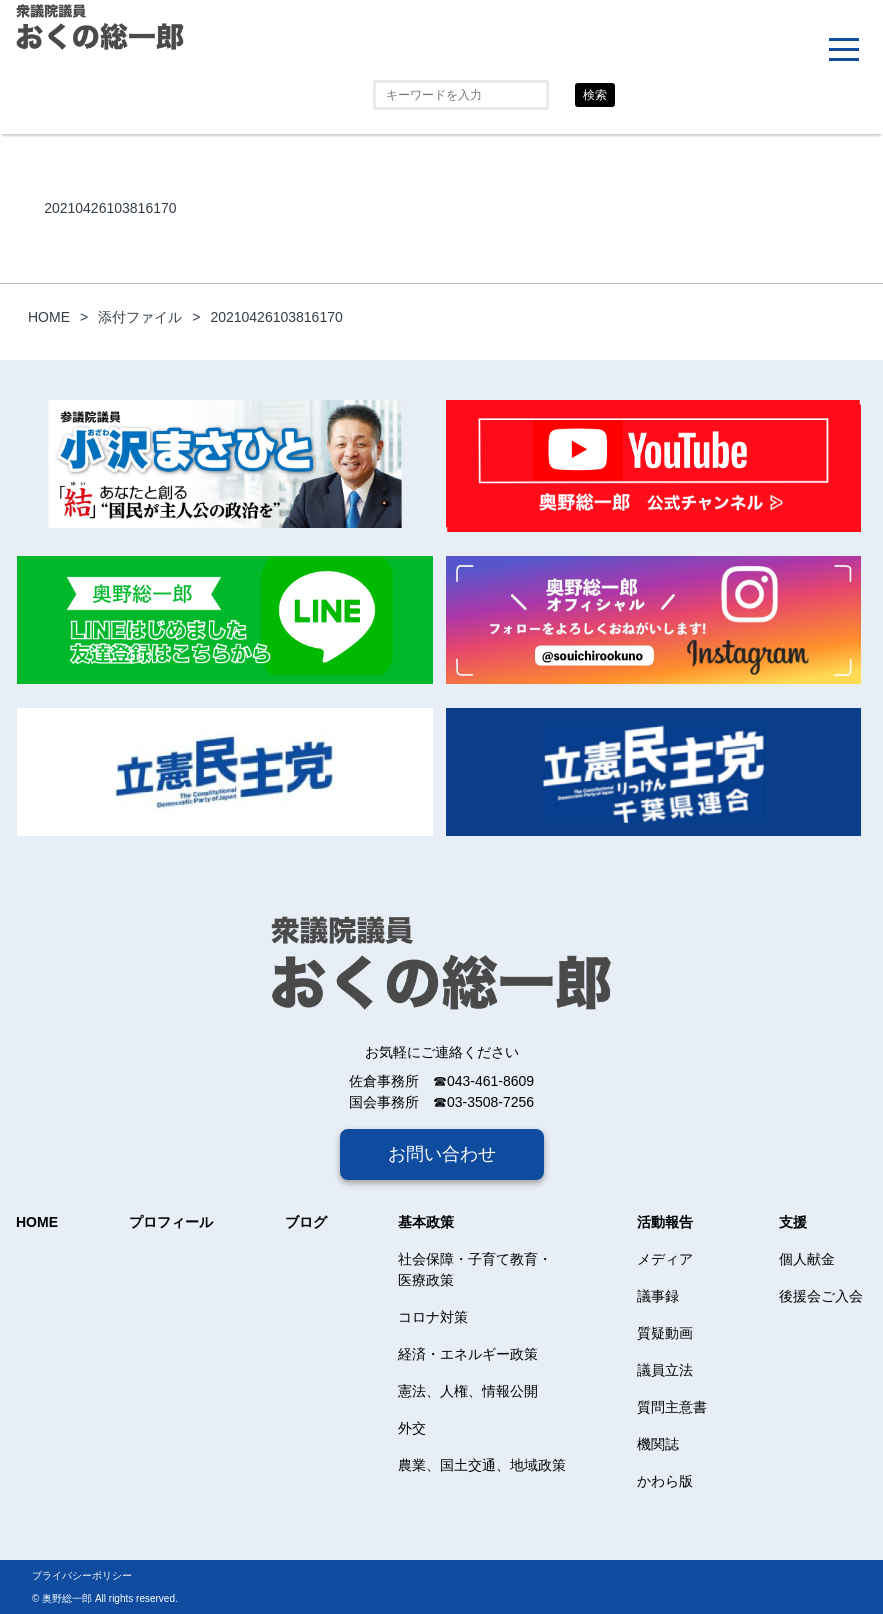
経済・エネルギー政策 (468, 1354)
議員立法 (665, 1370)
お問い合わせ (442, 1154)
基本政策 (426, 1222)
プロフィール (171, 1222)
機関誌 (658, 1444)
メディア (665, 1259)
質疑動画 (665, 1333)
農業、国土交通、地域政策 (482, 1465)
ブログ (306, 1222)
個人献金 (807, 1259)
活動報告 (665, 1222)
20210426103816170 (110, 208)
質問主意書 (672, 1407)
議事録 (658, 1296)
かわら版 (665, 1481)
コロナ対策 (433, 1317)
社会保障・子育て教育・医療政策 (475, 1269)
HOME (37, 1222)
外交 (412, 1428)
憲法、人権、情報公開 (468, 1391)
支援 (793, 1222)
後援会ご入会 (821, 1296)
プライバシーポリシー (82, 1575)
